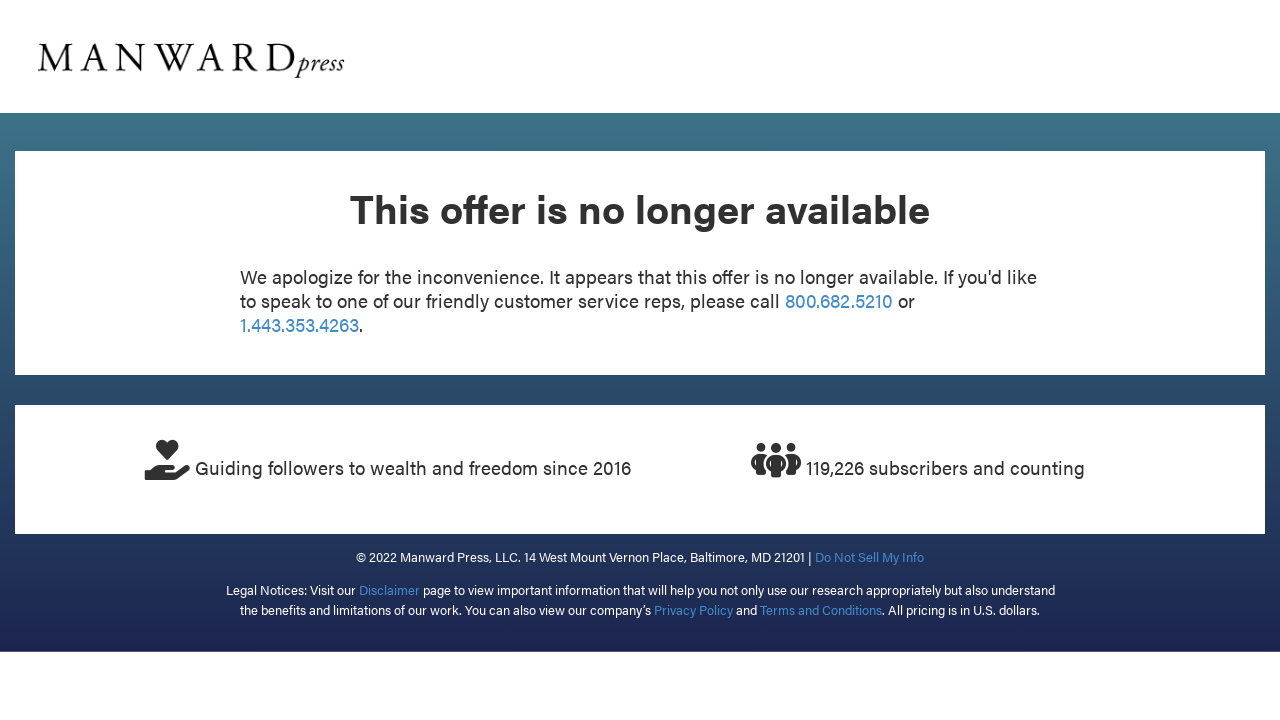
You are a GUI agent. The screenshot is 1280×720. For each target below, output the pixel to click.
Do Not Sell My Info (869, 556)
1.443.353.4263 (299, 324)
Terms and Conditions (821, 609)
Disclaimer (389, 589)
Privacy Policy (693, 609)
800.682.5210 (839, 300)
